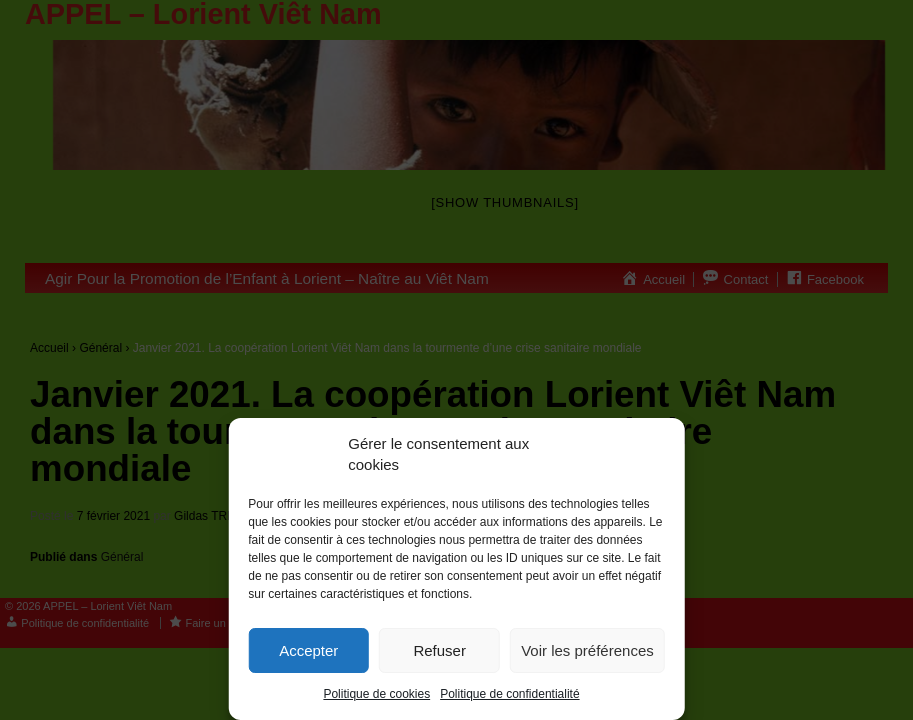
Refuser (439, 650)
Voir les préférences (587, 650)
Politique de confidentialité (509, 694)
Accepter (308, 650)
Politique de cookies (376, 694)
